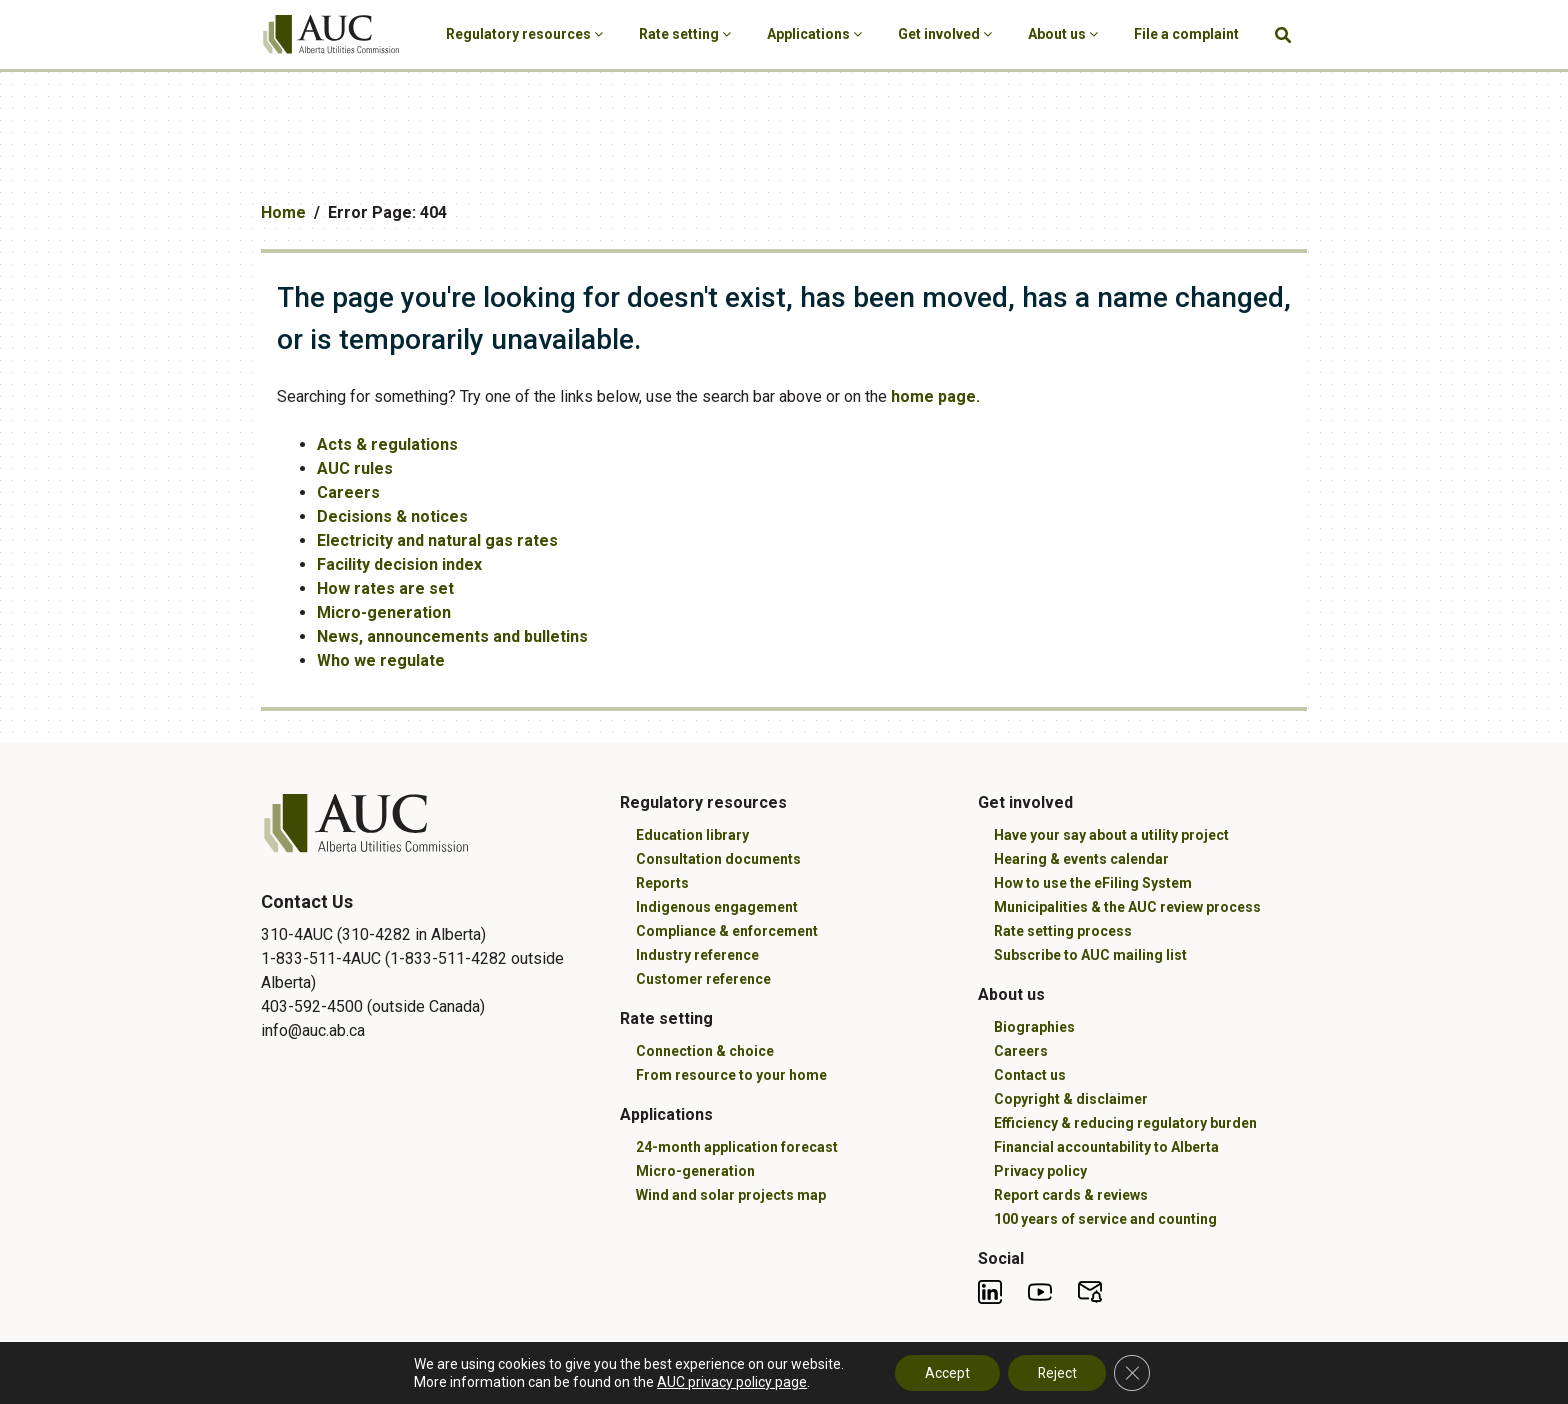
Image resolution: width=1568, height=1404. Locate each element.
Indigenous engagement (717, 907)
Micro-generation (384, 612)
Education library (692, 835)
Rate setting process (1063, 931)
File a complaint (1186, 34)
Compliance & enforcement (727, 931)
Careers (348, 492)
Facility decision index (399, 564)
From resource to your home (731, 1075)
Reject (1057, 1373)
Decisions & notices (392, 516)
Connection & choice (705, 1051)
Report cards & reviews (1071, 1195)
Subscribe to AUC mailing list (1090, 955)
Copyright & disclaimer (1071, 1099)
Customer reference (703, 979)
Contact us (1030, 1075)
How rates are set (385, 588)
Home (283, 212)
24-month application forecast (737, 1147)
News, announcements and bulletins (452, 636)
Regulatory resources (524, 34)
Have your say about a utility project (1111, 835)
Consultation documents (718, 859)
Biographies (1034, 1027)
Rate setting (685, 34)
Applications (814, 34)
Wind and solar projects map (731, 1195)
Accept (946, 1373)
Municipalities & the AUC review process (1127, 907)
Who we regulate (381, 660)
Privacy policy (1040, 1171)
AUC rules (355, 468)
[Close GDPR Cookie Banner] (1133, 1373)
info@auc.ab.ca (313, 1030)
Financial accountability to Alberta (1106, 1147)
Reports (662, 883)
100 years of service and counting (1105, 1219)
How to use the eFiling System (1093, 883)
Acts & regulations (387, 444)
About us (1063, 34)
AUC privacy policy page (731, 1382)
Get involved (945, 34)
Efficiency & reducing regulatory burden (1125, 1123)
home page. (935, 396)
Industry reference (697, 955)
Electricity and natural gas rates (437, 540)
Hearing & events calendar (1081, 859)
